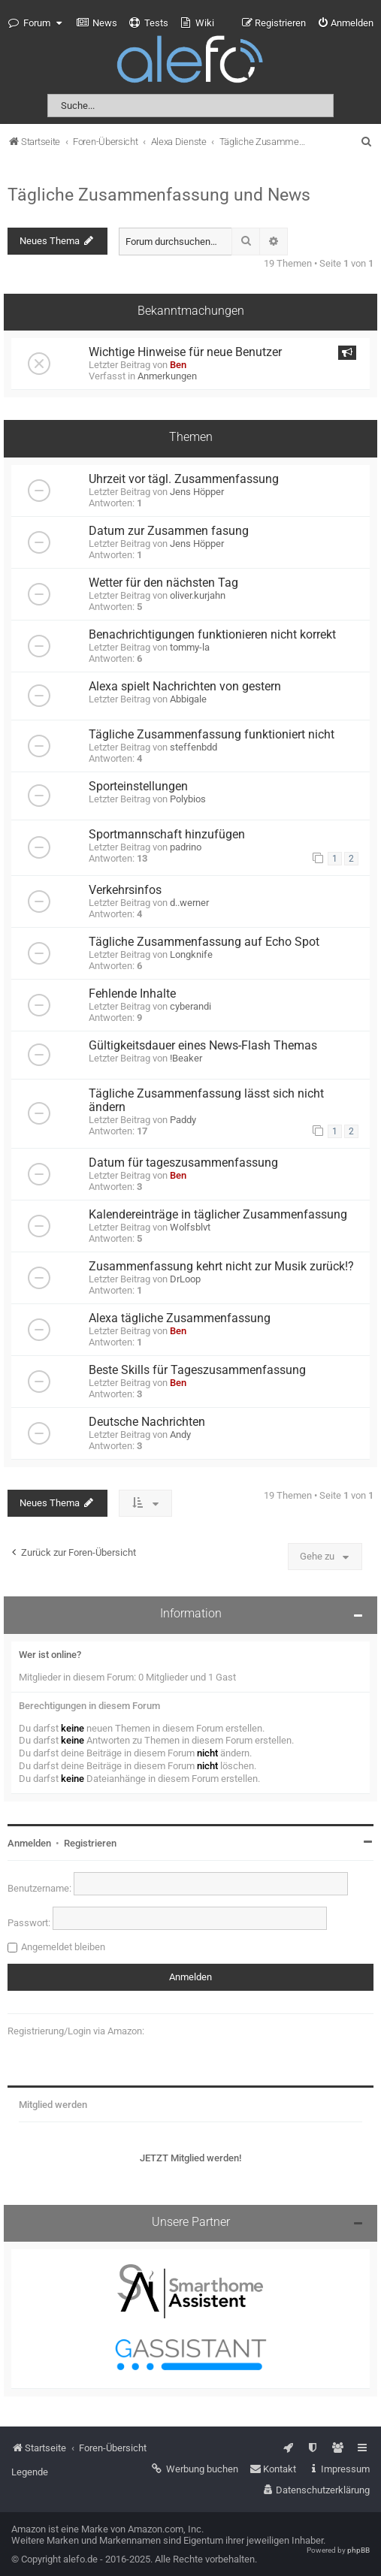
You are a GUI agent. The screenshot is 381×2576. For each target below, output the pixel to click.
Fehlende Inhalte (132, 994)
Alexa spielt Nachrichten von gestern (185, 686)
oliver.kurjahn (197, 595)
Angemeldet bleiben (63, 1946)
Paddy (183, 1119)
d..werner (189, 902)
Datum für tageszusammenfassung (183, 1163)
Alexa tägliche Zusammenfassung (180, 1318)
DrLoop (185, 1279)
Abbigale (188, 699)
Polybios (188, 799)
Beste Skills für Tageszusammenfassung (197, 1370)
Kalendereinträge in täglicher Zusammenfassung (218, 1215)
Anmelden (29, 1843)
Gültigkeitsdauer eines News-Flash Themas (203, 1045)
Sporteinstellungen (138, 786)
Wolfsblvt (190, 1227)
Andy (180, 1434)
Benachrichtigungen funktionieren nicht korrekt (212, 635)
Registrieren (90, 1843)
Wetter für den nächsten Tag (163, 583)
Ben (178, 364)
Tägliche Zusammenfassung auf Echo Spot (204, 942)
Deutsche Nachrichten (147, 1422)
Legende (29, 2472)
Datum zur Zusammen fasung (169, 531)
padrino (185, 847)
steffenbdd (193, 747)
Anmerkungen (167, 376)
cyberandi (190, 1006)
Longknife (191, 954)
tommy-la (190, 647)
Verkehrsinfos (125, 890)
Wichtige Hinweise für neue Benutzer (185, 352)
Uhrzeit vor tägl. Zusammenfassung (184, 479)
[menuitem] (97, 23)
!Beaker (186, 1058)
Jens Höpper (197, 491)
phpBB (358, 2550)
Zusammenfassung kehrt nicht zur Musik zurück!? (221, 1266)
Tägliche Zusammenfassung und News (159, 194)
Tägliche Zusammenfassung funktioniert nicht (211, 734)
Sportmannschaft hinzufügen (167, 834)
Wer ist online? (50, 1654)
